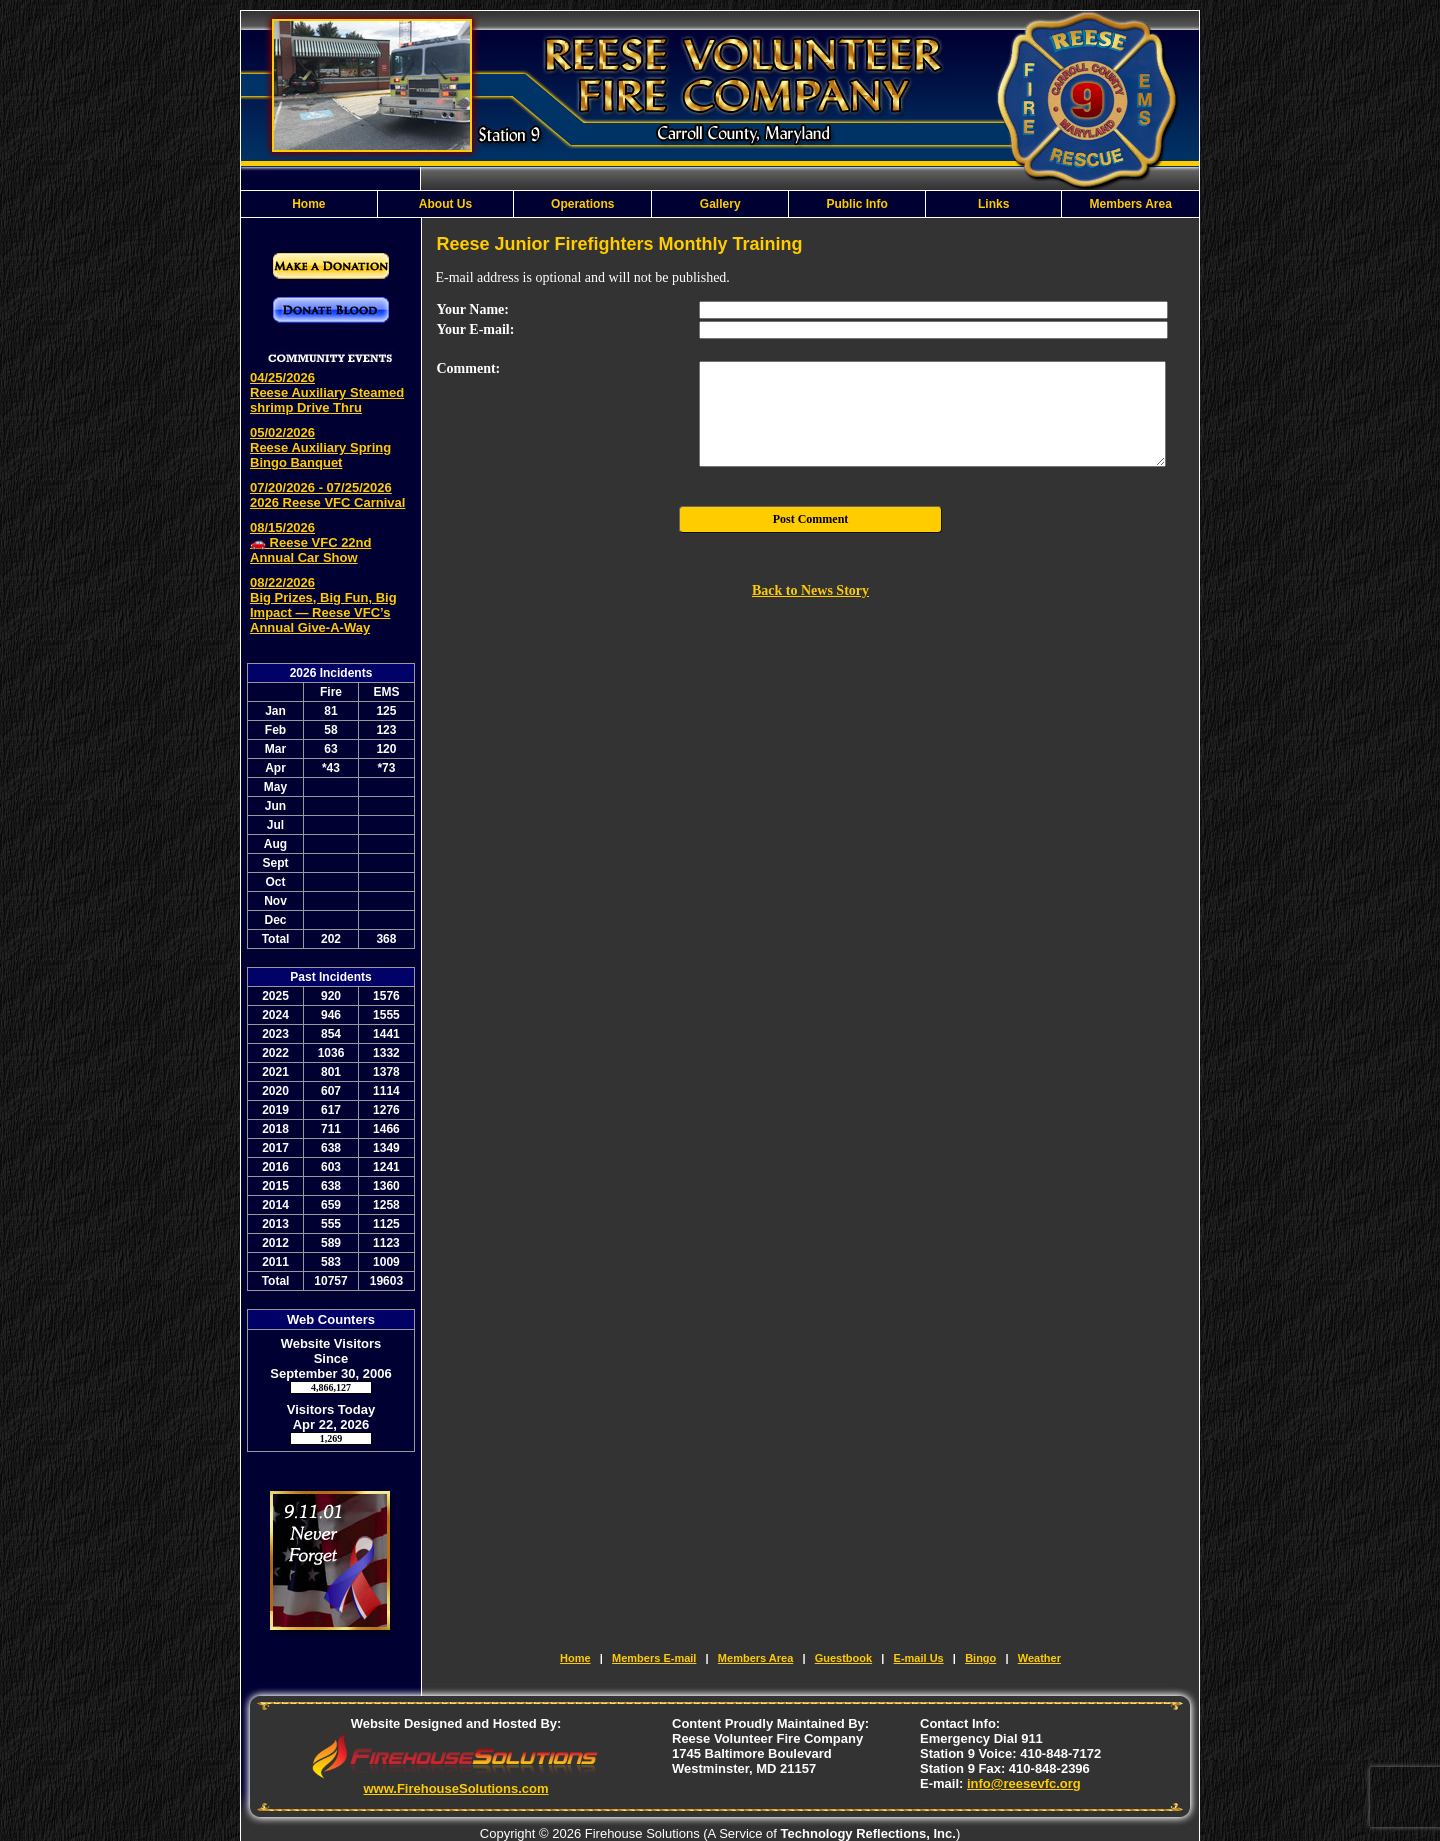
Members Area (1131, 204)
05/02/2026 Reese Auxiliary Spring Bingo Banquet (320, 447)
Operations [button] (582, 204)
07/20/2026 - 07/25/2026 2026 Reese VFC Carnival (327, 495)
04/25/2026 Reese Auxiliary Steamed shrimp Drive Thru (327, 392)
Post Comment (811, 519)
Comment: (469, 368)
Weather (1039, 1658)
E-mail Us (919, 1658)
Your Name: (473, 309)
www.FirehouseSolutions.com (455, 1788)
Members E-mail (654, 1658)
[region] (720, 204)
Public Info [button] (856, 204)
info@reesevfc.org (1024, 1783)
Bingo (980, 1658)
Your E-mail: (476, 329)
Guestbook (843, 1658)
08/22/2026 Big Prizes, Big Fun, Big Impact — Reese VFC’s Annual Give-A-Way (323, 605)
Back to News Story (810, 590)
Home (308, 204)
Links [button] (993, 204)
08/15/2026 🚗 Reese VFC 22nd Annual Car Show (311, 542)
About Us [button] (445, 204)
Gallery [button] (720, 204)
